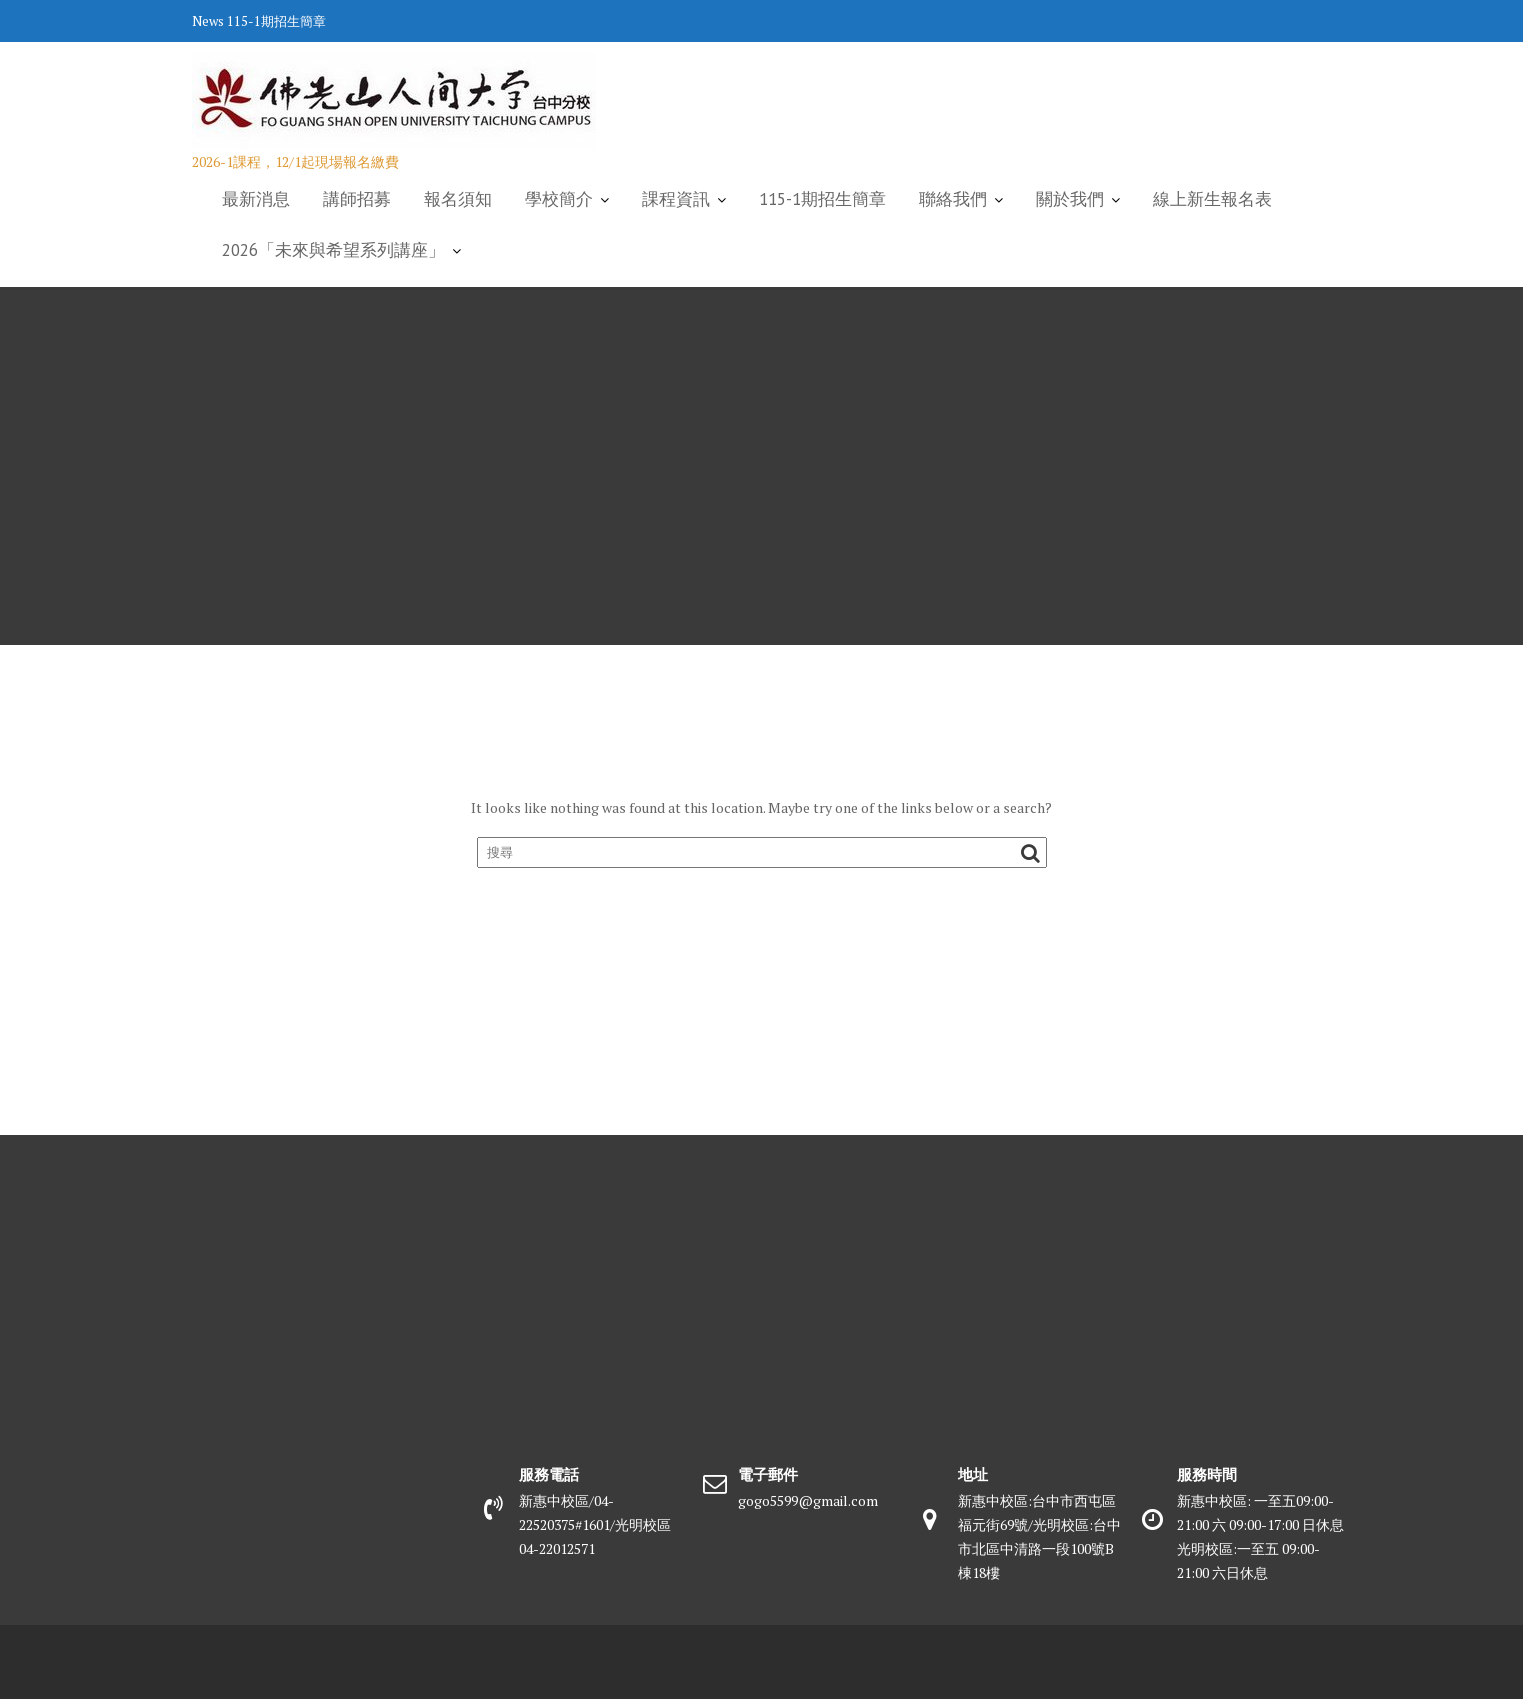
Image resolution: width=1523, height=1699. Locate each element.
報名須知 (458, 199)
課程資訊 (676, 199)
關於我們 (1070, 199)
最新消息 (256, 199)
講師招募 (357, 199)
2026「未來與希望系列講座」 (333, 250)
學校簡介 (559, 199)
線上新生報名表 (1212, 199)
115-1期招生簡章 (276, 21)
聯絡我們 (953, 199)
